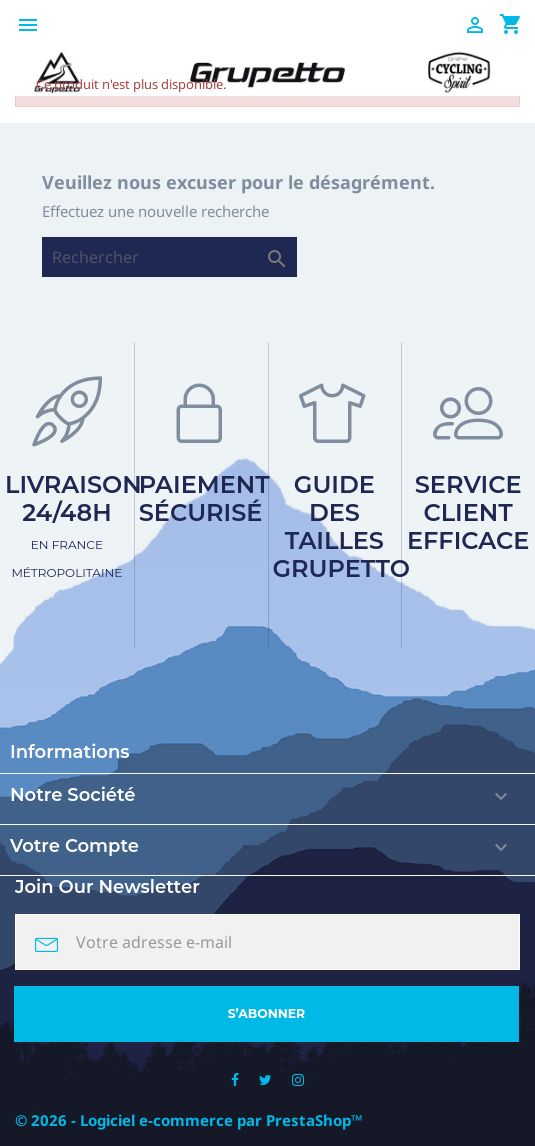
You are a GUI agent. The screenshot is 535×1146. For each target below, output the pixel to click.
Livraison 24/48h (73, 525)
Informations (70, 752)
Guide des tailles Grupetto (341, 526)
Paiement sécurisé (204, 498)
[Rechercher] (169, 257)
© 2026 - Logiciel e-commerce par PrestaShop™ (189, 1120)
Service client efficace (468, 512)
